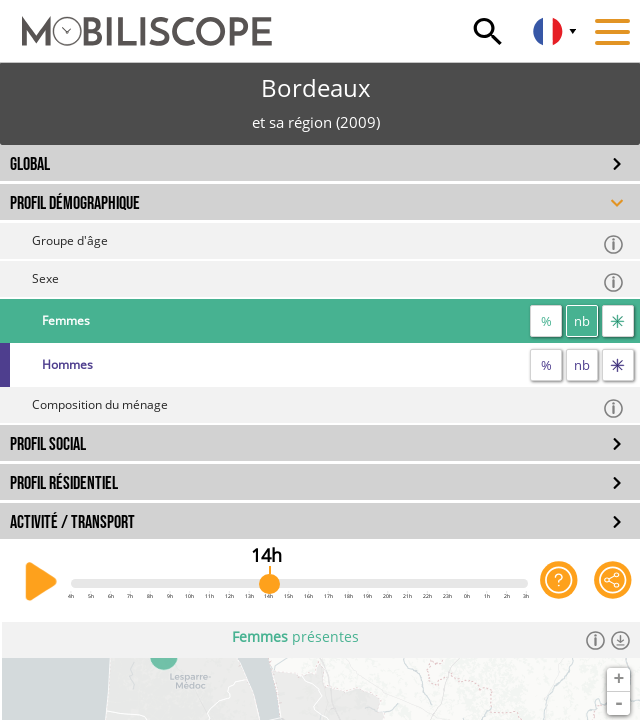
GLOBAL (30, 164)
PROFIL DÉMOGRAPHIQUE (75, 203)
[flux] (618, 321)
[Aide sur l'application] (559, 582)
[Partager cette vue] (613, 582)
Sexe (328, 281)
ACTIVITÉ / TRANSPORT (72, 522)
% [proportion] (546, 321)
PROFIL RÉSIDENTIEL (64, 483)
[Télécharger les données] (620, 640)
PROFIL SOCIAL (48, 444)
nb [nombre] (582, 321)
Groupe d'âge (328, 243)
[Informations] (595, 640)
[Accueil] (136, 22)
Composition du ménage (328, 407)
